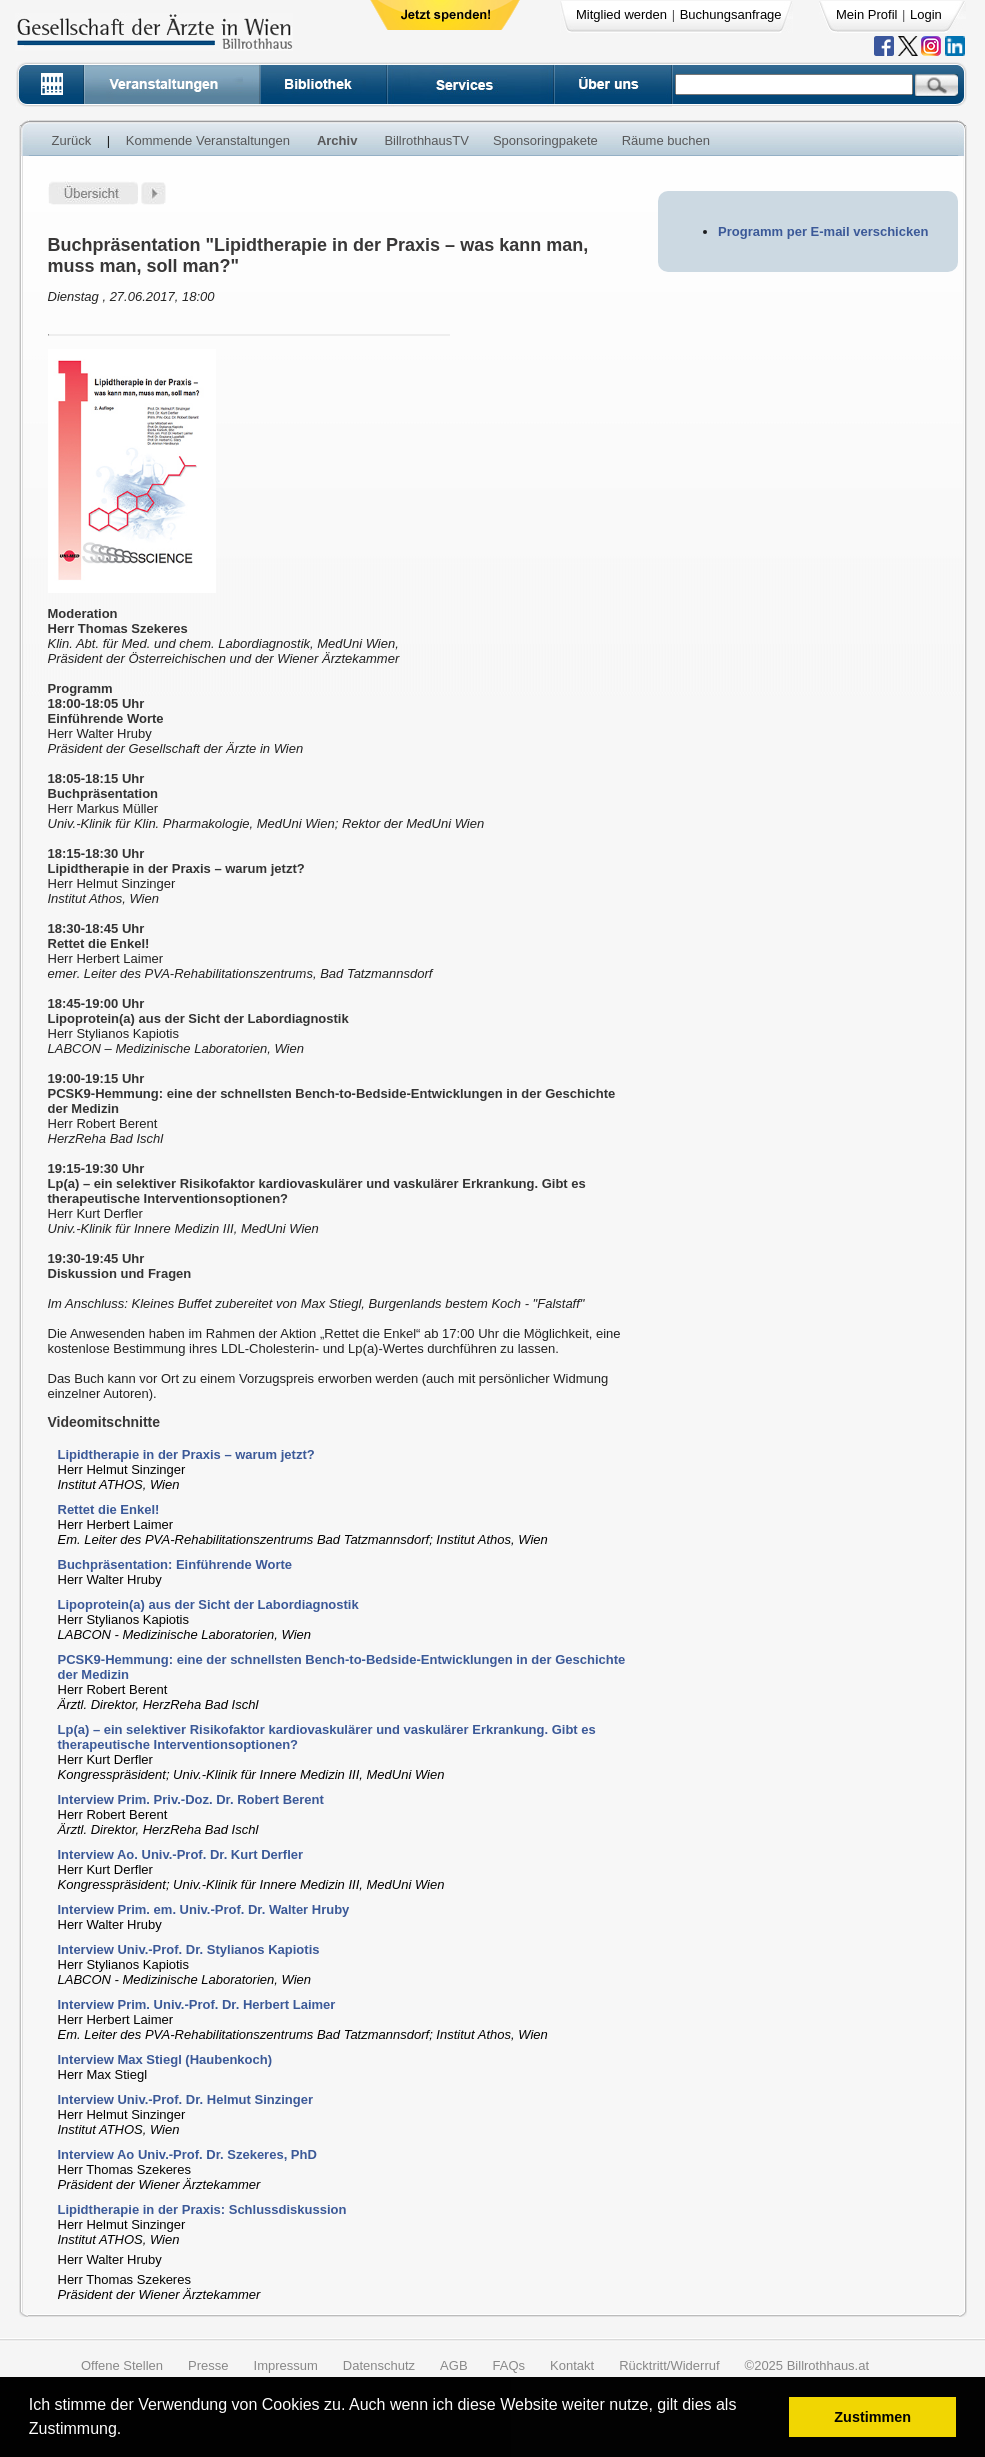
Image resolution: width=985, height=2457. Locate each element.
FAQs (509, 2365)
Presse (208, 2365)
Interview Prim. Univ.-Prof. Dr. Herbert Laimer (197, 2004)
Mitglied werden (621, 14)
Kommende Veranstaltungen (208, 140)
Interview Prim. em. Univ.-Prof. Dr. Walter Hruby (204, 1909)
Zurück (72, 140)
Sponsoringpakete (545, 140)
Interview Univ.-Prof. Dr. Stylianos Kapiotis (189, 1949)
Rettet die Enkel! (109, 1509)
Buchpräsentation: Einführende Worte (175, 1564)
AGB (453, 2365)
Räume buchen (666, 140)
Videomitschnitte (104, 1422)
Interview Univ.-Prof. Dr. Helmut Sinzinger (185, 2099)
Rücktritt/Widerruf (669, 2365)
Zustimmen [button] (872, 2417)
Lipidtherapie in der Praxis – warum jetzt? (186, 1454)
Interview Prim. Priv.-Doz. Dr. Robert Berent (191, 1799)
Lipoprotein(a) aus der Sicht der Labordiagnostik (208, 1604)
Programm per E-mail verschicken (823, 231)
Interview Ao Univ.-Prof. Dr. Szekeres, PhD (187, 2154)
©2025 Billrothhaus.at (807, 2365)
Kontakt (572, 2365)
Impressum (286, 2365)
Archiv (337, 140)
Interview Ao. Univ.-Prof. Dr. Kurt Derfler (181, 1854)
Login (926, 14)
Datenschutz (379, 2365)
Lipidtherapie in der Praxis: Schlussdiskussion (202, 2209)
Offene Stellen (122, 2365)
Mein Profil (866, 14)
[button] (128, 2431)
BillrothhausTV (426, 140)
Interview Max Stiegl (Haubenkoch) (165, 2059)
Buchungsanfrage (731, 14)
